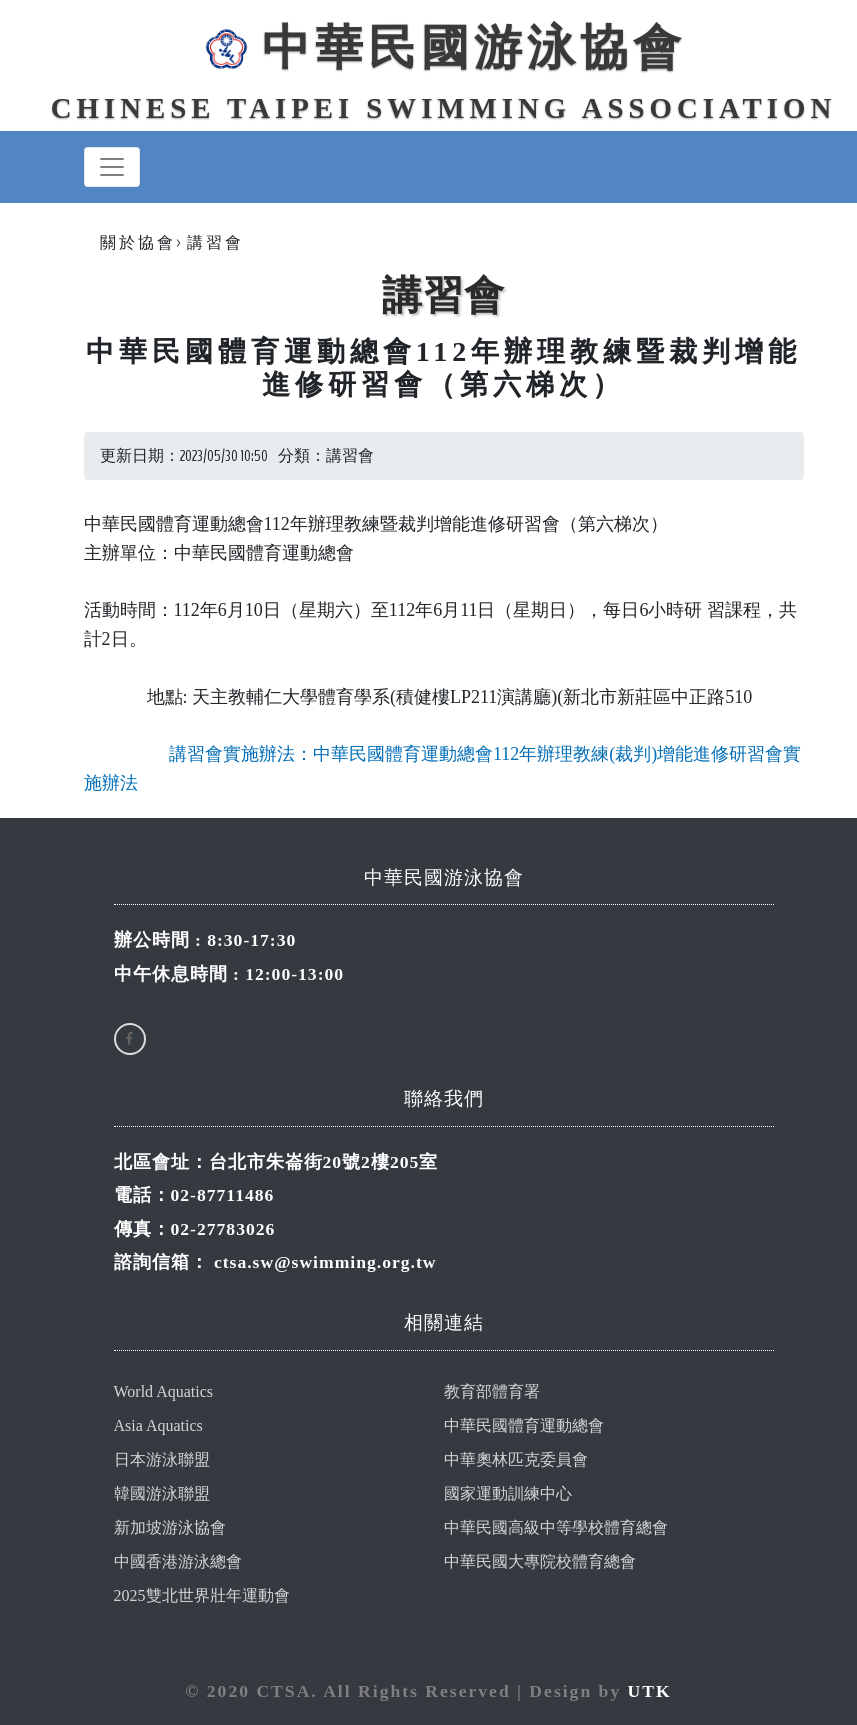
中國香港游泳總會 (178, 1561)
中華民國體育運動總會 (524, 1425)
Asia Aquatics (158, 1425)
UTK (650, 1691)
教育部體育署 (492, 1391)
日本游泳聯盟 (162, 1459)
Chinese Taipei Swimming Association (443, 108)
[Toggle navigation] (112, 167)
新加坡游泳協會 (170, 1527)
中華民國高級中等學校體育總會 (556, 1527)
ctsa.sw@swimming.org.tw (325, 1262)
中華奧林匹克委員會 (516, 1459)
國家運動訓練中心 (508, 1493)
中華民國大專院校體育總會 (540, 1561)
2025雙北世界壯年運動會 (202, 1595)
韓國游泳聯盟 (162, 1493)
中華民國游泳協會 (443, 47)
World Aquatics (164, 1391)
